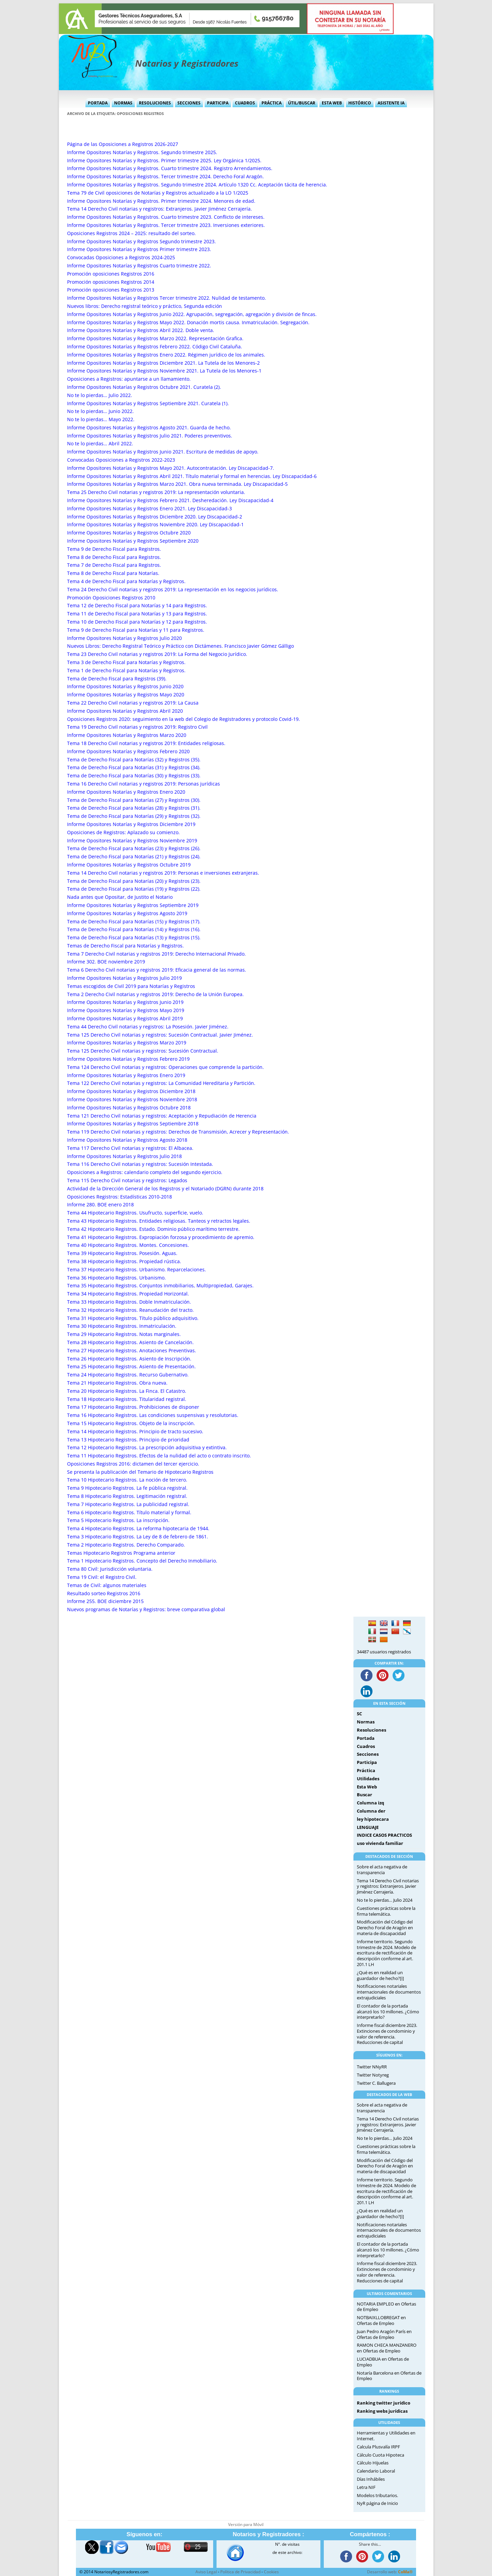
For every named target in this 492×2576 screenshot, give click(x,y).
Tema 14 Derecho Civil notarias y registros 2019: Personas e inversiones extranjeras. (163, 873)
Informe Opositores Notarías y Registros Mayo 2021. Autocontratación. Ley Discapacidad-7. (170, 468)
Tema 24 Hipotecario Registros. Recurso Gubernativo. (128, 1374)
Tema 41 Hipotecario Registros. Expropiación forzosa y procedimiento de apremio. (160, 1237)
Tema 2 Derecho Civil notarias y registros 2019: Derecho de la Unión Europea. (155, 994)
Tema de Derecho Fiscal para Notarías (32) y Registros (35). (134, 759)
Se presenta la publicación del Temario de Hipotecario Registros (140, 1472)
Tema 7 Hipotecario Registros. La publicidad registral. (128, 1504)
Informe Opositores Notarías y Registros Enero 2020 (126, 792)
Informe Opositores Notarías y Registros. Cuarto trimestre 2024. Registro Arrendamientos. (169, 168)
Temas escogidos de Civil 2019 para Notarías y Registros (131, 986)
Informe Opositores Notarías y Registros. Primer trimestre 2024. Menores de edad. (161, 201)
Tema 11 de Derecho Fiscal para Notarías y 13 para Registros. (137, 613)
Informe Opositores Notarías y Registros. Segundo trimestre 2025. (142, 152)
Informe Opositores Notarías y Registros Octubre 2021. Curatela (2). (144, 387)
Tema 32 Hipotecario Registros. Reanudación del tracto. (130, 1310)
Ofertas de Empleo (375, 2323)
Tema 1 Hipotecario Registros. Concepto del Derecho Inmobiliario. (142, 1560)
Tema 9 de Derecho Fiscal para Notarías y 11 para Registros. (135, 630)
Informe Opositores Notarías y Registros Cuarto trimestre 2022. (139, 265)
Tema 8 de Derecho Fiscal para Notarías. (113, 573)
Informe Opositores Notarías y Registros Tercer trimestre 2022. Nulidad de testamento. (166, 298)
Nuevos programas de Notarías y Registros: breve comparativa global (146, 1609)
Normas (123, 103)
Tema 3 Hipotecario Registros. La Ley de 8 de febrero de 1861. (137, 1536)
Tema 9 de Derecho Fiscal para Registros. (114, 549)
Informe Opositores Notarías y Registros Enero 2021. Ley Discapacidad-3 (149, 508)
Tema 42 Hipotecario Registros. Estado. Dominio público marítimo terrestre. (153, 1229)
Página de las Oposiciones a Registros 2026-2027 (122, 144)
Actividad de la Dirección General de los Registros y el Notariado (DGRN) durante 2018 (165, 1188)
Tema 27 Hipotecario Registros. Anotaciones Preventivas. (131, 1350)
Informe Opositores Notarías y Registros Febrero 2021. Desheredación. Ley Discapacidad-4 (170, 500)
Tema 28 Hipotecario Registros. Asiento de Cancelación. (130, 1342)
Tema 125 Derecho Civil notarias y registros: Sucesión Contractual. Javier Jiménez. (160, 1034)
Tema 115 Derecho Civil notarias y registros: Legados (127, 1180)
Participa (217, 103)
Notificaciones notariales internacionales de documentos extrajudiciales (389, 1992)
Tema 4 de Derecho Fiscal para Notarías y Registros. (126, 581)
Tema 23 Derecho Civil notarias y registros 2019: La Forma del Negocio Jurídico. (157, 654)
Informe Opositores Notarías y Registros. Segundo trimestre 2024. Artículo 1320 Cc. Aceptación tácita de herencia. (197, 184)
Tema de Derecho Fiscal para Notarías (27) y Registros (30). (134, 800)
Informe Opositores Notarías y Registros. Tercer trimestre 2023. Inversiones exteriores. (166, 225)
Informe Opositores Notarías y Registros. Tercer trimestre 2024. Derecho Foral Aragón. (165, 176)
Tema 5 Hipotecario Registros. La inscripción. (118, 1520)
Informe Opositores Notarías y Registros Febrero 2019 (128, 1059)
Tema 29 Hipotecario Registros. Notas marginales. (124, 1334)
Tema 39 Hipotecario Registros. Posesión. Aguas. (122, 1253)
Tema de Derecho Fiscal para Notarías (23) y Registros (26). (134, 848)
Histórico (359, 103)
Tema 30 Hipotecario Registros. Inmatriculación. (121, 1326)
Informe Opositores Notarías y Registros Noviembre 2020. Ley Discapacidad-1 (155, 524)
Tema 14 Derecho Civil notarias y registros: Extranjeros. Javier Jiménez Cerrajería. (159, 208)
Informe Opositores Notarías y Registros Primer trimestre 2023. (139, 249)
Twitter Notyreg (373, 2075)
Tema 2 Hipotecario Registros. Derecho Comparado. (126, 1544)
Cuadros (245, 103)
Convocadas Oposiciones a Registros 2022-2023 (121, 460)
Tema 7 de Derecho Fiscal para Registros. (114, 565)
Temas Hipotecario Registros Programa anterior (121, 1553)
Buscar (364, 1794)
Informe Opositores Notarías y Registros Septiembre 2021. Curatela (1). (148, 403)
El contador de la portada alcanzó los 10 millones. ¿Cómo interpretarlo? (388, 2011)
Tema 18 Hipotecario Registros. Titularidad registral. (126, 1399)
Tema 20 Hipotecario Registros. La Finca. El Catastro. (126, 1391)
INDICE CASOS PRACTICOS (384, 1835)
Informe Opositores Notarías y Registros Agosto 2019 (127, 913)
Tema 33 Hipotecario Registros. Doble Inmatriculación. (129, 1302)
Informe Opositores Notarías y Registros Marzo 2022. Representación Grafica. (155, 338)
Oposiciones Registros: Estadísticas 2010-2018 (119, 1196)
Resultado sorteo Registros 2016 (103, 1593)
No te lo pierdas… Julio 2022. (99, 395)
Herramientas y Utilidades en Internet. (386, 2436)
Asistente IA (391, 103)
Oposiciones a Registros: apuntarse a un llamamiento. (129, 379)
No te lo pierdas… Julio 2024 (384, 1900)
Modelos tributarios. (377, 2495)
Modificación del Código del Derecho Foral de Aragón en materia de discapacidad (385, 1927)
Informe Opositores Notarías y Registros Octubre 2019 (129, 864)
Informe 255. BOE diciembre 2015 (105, 1601)
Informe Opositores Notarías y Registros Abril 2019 (125, 1018)
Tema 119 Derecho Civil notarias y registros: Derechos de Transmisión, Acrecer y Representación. (178, 1131)
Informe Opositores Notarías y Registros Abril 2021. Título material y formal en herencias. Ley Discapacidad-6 (192, 476)
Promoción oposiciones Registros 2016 (110, 273)
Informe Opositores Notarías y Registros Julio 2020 (124, 638)
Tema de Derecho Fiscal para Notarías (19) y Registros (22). (134, 889)
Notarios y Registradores (186, 63)
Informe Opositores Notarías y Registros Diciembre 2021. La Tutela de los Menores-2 (163, 363)
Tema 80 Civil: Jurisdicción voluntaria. (110, 1569)
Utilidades (368, 1779)
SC (359, 1714)
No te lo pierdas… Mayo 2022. (100, 419)
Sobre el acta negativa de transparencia (382, 1870)
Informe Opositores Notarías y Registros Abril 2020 (125, 711)
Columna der (371, 1811)
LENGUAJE (368, 1827)
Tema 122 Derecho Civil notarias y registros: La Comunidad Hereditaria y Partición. (161, 1083)
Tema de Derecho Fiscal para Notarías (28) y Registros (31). (134, 808)
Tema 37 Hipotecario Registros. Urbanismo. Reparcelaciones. (136, 1269)
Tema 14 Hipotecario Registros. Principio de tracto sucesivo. (135, 1431)
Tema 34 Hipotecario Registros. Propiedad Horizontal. (128, 1293)
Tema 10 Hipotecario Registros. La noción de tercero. (127, 1479)
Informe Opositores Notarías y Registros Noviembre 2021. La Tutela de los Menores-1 (164, 370)
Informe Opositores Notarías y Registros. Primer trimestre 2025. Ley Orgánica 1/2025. (164, 160)
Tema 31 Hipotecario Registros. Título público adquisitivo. (133, 1318)
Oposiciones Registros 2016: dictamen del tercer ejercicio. (133, 1463)
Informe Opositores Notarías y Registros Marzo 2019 (126, 1042)
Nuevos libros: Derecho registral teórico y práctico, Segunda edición (144, 306)
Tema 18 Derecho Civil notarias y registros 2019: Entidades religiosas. (146, 743)
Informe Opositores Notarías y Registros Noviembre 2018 (132, 1099)
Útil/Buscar (301, 103)
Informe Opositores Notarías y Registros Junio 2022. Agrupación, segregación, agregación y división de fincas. (192, 314)
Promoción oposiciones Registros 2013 (110, 289)
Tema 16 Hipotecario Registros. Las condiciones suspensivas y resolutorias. (152, 1415)
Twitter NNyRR (372, 2067)
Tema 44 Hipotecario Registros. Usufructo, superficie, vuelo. (135, 1212)
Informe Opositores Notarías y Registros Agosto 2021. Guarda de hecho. (149, 427)
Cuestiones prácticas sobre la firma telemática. (386, 1911)
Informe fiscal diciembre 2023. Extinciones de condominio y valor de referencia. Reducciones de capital (387, 2033)
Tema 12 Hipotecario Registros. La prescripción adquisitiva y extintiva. (147, 1447)
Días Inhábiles (371, 2479)
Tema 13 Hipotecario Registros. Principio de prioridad (128, 1439)
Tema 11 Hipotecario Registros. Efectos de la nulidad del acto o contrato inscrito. (159, 1455)
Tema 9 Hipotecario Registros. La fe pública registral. (127, 1488)
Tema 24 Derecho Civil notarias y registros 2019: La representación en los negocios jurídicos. (172, 589)
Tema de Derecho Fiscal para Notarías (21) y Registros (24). (134, 856)
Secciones (189, 103)
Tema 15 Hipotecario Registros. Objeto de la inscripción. (131, 1423)
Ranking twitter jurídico (383, 2403)
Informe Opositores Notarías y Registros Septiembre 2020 (133, 541)
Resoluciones (155, 103)
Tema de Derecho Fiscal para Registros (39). (116, 678)
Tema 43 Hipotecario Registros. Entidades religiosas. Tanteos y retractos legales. (158, 1221)
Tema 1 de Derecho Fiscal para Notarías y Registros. (126, 670)
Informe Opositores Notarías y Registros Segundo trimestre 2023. (141, 241)
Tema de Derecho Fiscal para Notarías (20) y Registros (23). (134, 881)
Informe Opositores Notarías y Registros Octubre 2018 (129, 1107)
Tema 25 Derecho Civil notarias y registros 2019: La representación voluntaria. (156, 492)
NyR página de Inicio (377, 2503)
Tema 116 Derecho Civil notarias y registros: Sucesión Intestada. (140, 1164)
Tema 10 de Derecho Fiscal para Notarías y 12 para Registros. (137, 621)
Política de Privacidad (240, 2572)
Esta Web (332, 103)
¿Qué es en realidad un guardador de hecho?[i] (380, 1975)
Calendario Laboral (376, 2471)
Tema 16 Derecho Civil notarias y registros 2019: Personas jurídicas (143, 783)
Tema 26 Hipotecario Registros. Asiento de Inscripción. (129, 1358)
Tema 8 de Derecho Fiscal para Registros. (114, 557)
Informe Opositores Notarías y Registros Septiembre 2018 (133, 1123)
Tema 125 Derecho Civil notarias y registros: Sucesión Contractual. (142, 1050)
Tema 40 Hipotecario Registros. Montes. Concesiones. (128, 1245)
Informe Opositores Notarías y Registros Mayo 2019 (125, 1010)
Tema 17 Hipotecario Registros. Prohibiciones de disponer (133, 1407)
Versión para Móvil (246, 2524)
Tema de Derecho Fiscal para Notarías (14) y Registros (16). (134, 929)
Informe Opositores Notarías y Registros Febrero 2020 (128, 751)
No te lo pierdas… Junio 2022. (100, 411)
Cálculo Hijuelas (372, 2463)
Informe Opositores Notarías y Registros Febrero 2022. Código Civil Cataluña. (154, 346)
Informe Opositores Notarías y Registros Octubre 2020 (129, 532)
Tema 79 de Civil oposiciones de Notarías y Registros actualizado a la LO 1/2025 (157, 192)
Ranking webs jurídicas (382, 2411)
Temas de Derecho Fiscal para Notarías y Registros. (125, 945)
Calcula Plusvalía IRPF (378, 2447)
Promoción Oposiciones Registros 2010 (111, 597)
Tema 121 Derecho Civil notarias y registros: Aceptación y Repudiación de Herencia (161, 1115)
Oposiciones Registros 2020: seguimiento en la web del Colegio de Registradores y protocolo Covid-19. (183, 719)
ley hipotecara (373, 1819)
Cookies (271, 2572)
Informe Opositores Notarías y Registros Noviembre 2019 (132, 840)
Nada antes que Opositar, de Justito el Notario (120, 897)
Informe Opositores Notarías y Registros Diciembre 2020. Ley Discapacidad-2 (154, 516)
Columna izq (370, 1803)
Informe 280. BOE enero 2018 (100, 1204)
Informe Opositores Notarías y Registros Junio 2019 (125, 1002)
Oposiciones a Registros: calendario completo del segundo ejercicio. (144, 1172)
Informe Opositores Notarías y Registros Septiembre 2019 (133, 905)
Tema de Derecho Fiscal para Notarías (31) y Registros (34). (134, 767)
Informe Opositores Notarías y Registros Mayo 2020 (125, 694)
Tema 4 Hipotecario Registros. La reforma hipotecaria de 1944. (138, 1528)
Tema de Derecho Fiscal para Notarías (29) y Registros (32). (134, 816)
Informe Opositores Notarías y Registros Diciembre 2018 (131, 1091)
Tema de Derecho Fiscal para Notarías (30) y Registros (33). (134, 775)
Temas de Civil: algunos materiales (106, 1585)
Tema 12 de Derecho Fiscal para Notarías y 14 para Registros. (137, 605)
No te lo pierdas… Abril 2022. (100, 443)
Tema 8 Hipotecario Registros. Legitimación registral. (127, 1496)
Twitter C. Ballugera (376, 2083)
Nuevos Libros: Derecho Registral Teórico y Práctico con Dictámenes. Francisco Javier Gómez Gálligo (180, 646)
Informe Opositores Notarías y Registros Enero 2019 (126, 1075)
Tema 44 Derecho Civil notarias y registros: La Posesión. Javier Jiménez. (147, 1026)
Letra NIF (366, 2487)
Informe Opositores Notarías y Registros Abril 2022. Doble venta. (140, 330)
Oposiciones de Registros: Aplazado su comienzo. (123, 832)
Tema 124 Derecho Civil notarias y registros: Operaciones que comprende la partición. (165, 1067)
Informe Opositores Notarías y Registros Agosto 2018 (127, 1140)
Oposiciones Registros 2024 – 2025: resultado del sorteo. (131, 233)
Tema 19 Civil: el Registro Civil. (102, 1577)
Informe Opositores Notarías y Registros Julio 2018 (124, 1156)
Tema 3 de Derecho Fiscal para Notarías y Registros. (126, 662)
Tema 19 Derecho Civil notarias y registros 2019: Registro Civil (137, 727)
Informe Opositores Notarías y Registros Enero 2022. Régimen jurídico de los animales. (166, 354)
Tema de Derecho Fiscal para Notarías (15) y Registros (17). (134, 921)
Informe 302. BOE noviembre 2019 (106, 961)
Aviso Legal (206, 2572)
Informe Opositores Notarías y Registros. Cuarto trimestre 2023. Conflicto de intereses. (166, 217)
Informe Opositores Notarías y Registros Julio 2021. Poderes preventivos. (149, 435)
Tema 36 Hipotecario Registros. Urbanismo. (116, 1277)
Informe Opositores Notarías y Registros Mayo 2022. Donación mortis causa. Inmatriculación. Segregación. (188, 322)
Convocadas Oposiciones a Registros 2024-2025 (121, 257)
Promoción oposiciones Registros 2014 (110, 282)
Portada (98, 103)
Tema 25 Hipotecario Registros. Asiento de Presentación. (131, 1366)
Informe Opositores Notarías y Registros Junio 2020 (125, 686)
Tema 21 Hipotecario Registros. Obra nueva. (117, 1383)
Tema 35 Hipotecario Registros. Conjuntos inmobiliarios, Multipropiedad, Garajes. (160, 1285)
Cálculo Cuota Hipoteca (380, 2455)
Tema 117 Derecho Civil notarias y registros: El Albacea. (130, 1148)
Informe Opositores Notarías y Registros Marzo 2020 (126, 735)
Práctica (271, 103)
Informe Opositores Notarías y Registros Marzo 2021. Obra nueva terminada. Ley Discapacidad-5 (177, 484)
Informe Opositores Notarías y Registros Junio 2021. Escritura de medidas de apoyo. (162, 451)
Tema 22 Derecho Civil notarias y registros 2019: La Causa (133, 702)
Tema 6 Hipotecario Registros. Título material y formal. (129, 1512)
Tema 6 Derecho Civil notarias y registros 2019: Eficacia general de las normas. (156, 970)
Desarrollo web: (390, 2572)
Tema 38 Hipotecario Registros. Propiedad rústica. (124, 1261)
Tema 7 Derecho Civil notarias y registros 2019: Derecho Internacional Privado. (156, 954)
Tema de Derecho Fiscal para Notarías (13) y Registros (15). (134, 937)
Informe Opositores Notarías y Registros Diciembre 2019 (131, 824)
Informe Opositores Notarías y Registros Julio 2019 (124, 978)
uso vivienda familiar (380, 1843)
